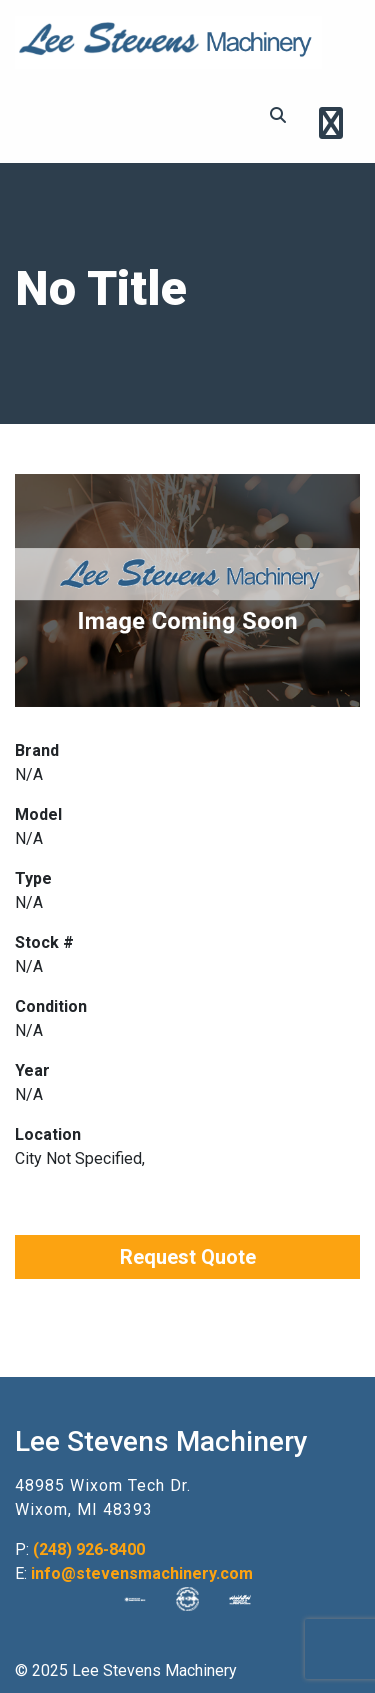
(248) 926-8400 (89, 1549)
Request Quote (188, 1257)
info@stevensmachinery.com (142, 1573)
